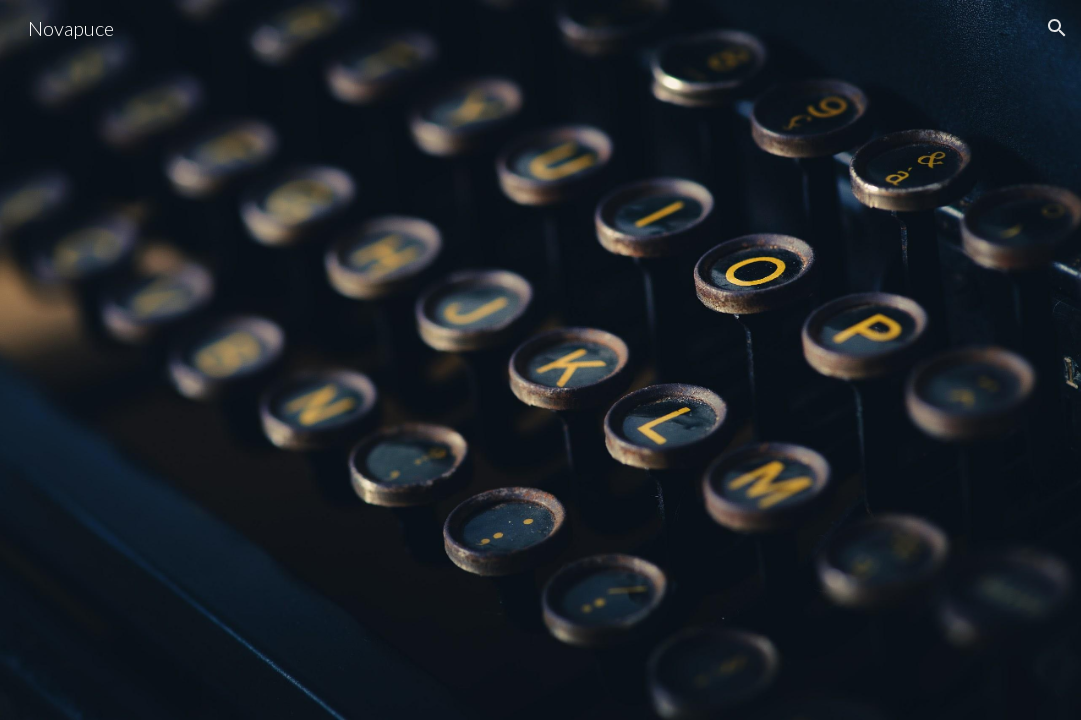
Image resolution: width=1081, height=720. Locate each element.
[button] (1057, 28)
